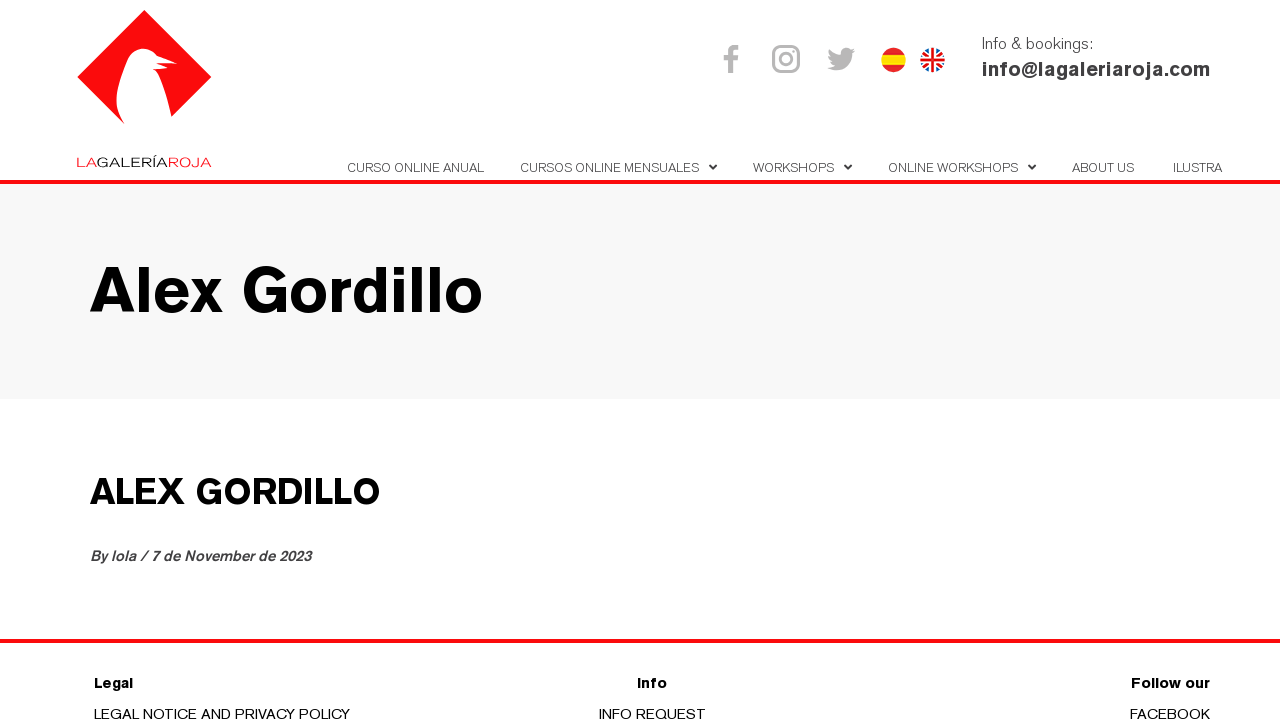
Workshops (793, 167)
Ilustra (1197, 167)
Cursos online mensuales (609, 167)
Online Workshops (953, 167)
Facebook (734, 59)
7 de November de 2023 (231, 555)
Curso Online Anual (415, 167)
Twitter (844, 59)
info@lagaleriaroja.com (1096, 69)
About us (1103, 167)
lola (125, 555)
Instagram (789, 59)
